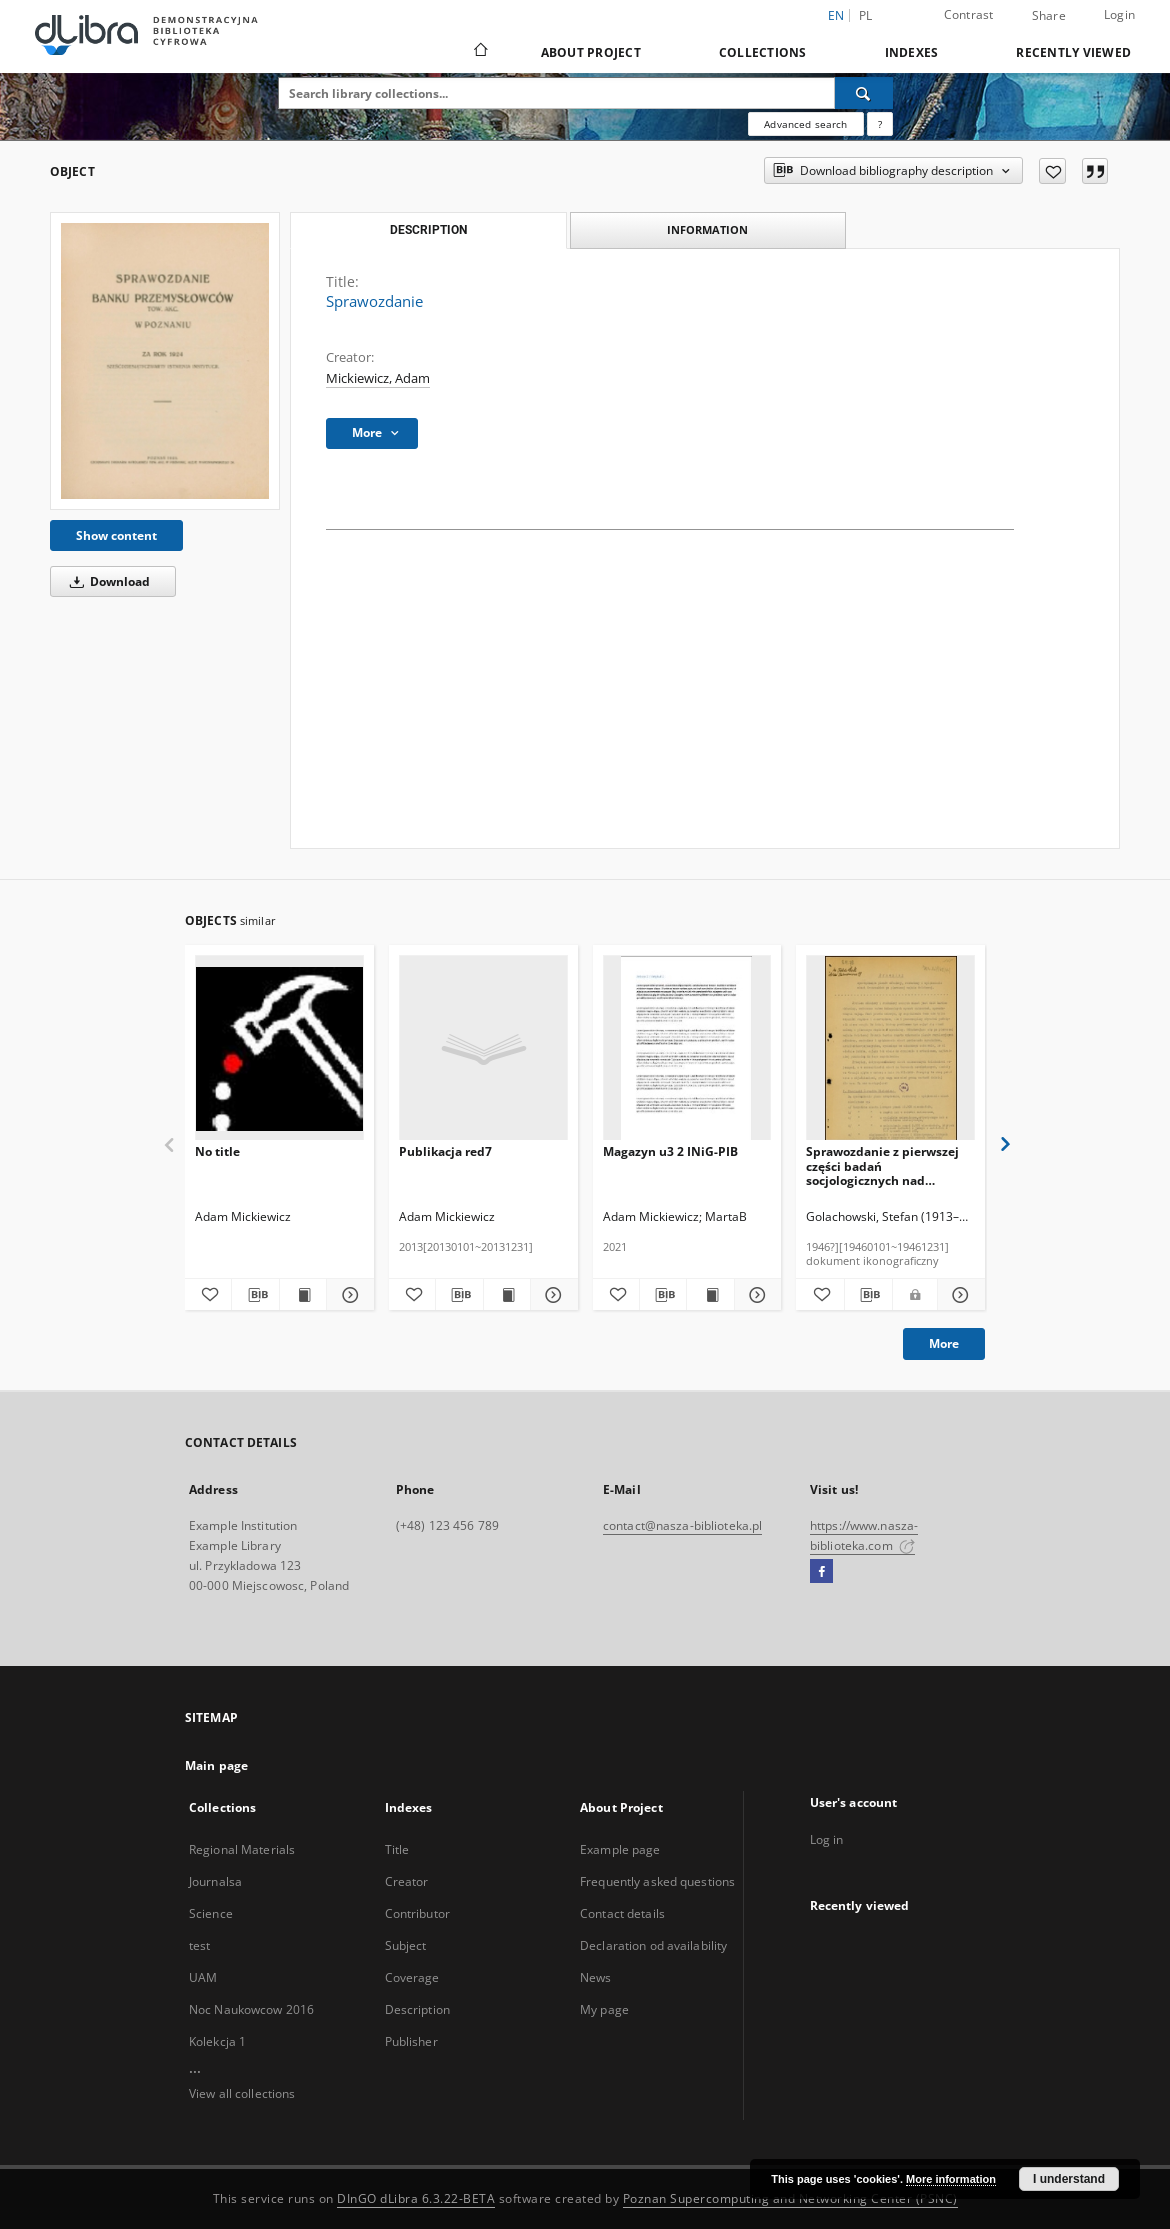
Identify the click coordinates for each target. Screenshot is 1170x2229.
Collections (763, 52)
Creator (407, 1881)
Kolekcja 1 (217, 2041)
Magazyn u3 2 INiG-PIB (670, 1151)
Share (1049, 16)
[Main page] (479, 52)
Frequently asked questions (657, 1881)
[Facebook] (821, 1572)
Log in (827, 1839)
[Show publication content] (303, 1295)
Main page (216, 1765)
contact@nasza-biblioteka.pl (682, 1525)
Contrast (969, 14)
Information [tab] (707, 229)
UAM (203, 1977)
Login (1119, 14)
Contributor (417, 1913)
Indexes (912, 52)
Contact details (622, 1913)
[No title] (279, 1048)
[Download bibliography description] (255, 1295)
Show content (116, 535)
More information (951, 2179)
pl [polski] (866, 15)
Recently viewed (1073, 52)
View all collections (242, 2093)
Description (417, 2009)
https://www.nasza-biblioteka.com (864, 1535)
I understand (1069, 2179)
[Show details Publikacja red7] (551, 1295)
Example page (620, 1849)
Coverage (412, 1977)
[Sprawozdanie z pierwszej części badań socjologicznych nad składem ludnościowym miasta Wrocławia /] (890, 1048)
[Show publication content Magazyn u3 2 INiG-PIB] (710, 1295)
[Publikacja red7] (483, 1048)
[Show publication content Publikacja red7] (507, 1295)
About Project (591, 52)
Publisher (411, 2041)
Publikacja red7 (445, 1151)
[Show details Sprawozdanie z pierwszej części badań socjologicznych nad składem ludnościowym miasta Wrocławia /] (958, 1295)
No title (217, 1151)
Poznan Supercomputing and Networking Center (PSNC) (790, 2198)
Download (106, 581)
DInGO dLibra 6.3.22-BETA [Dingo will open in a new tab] (416, 2198)
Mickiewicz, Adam (378, 378)
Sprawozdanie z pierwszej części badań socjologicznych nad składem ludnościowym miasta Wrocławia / (882, 1165)
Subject (406, 1945)
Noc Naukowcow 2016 (251, 2009)
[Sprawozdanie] (165, 360)
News (595, 1977)
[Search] (864, 93)
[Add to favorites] (1052, 171)
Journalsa (215, 1881)
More (944, 1343)
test (199, 1945)
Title (397, 1849)
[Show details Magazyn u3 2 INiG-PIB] (755, 1295)
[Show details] (347, 1295)
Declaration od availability (653, 1945)
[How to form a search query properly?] (880, 124)
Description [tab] (428, 230)
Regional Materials (242, 1849)
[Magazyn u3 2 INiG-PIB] (687, 1048)
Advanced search (805, 124)
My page (604, 2009)
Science (211, 1913)
